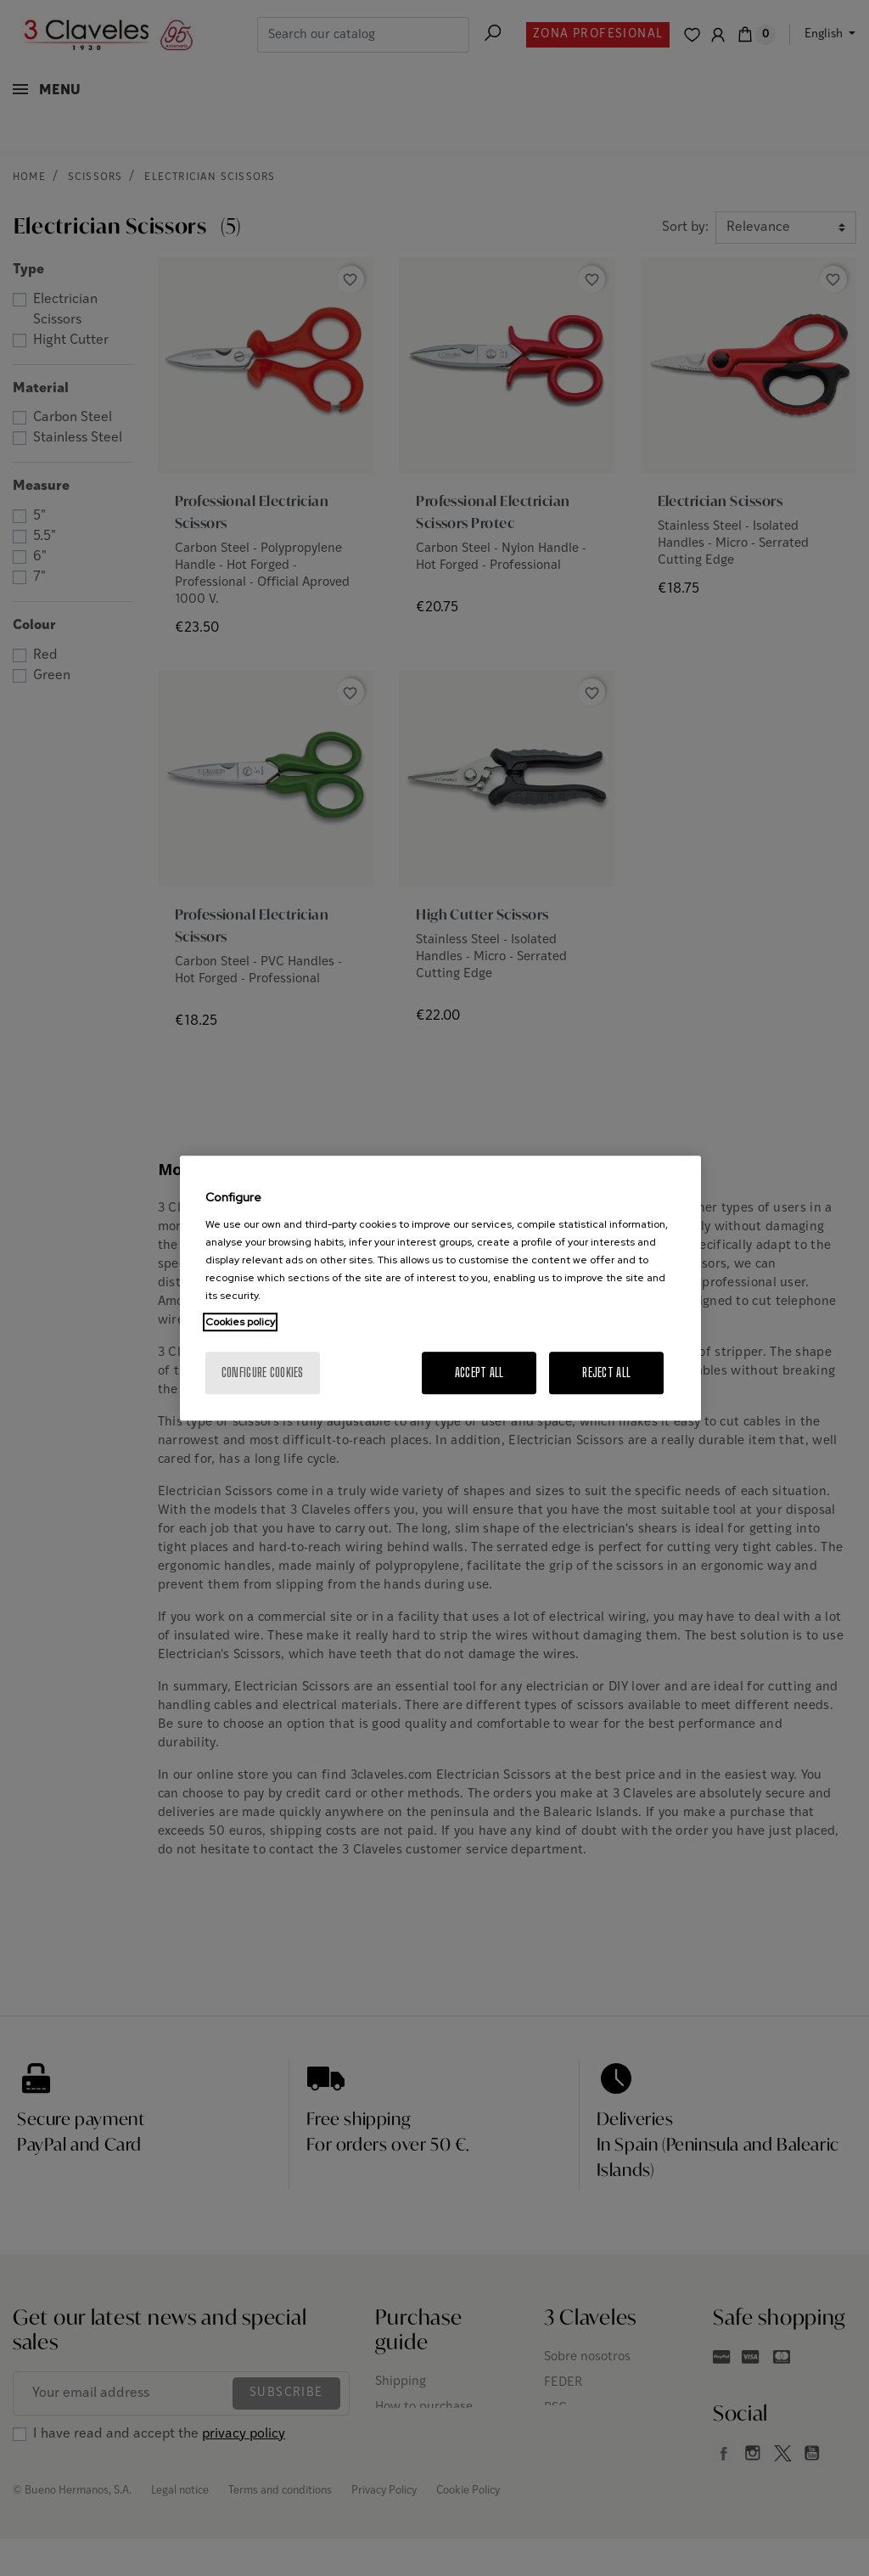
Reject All (606, 1372)
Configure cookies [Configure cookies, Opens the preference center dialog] (262, 1372)
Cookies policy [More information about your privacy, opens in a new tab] (240, 1322)
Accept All (479, 1372)
